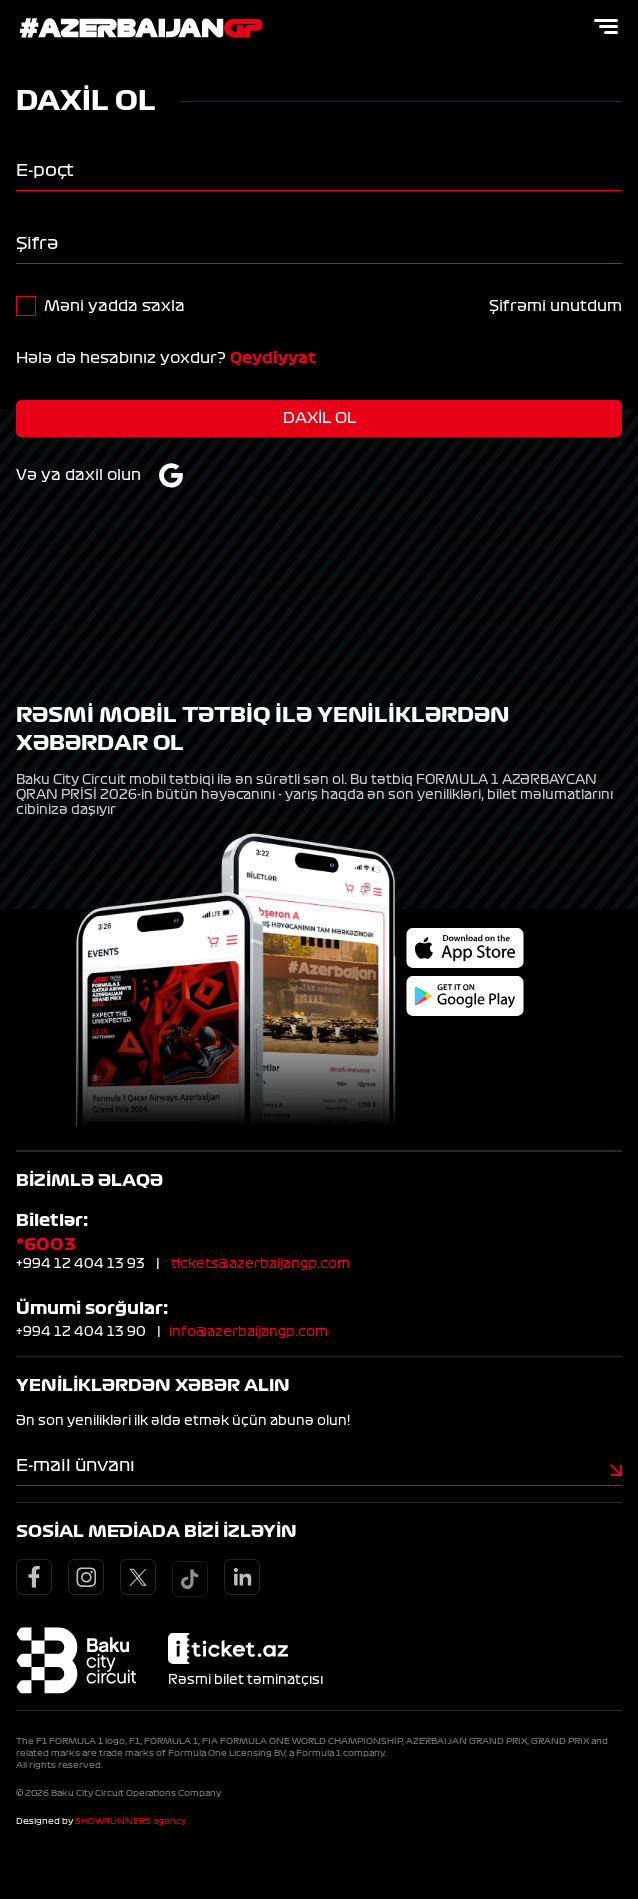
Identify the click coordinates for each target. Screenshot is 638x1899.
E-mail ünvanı (75, 1465)
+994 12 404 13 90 (81, 1332)
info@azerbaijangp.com (248, 1332)
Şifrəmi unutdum (555, 306)
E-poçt (45, 170)
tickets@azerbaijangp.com (260, 1264)
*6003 (45, 1244)
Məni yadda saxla (114, 306)
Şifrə (37, 243)
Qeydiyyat (273, 358)
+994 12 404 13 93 (80, 1264)
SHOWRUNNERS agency (130, 1821)
